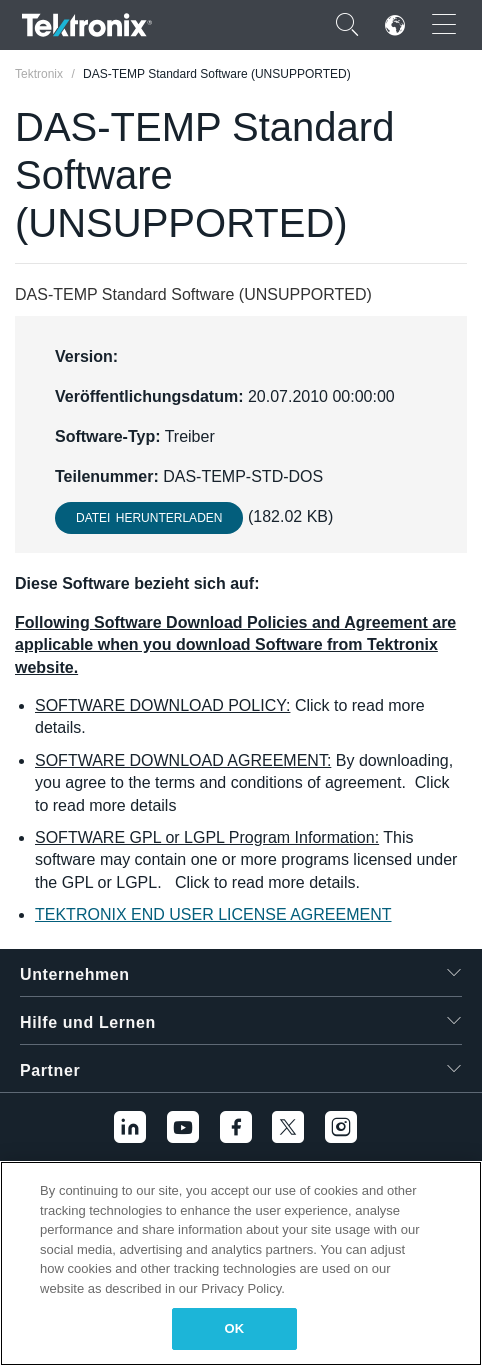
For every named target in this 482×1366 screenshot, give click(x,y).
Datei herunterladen (149, 518)
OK (235, 1328)
